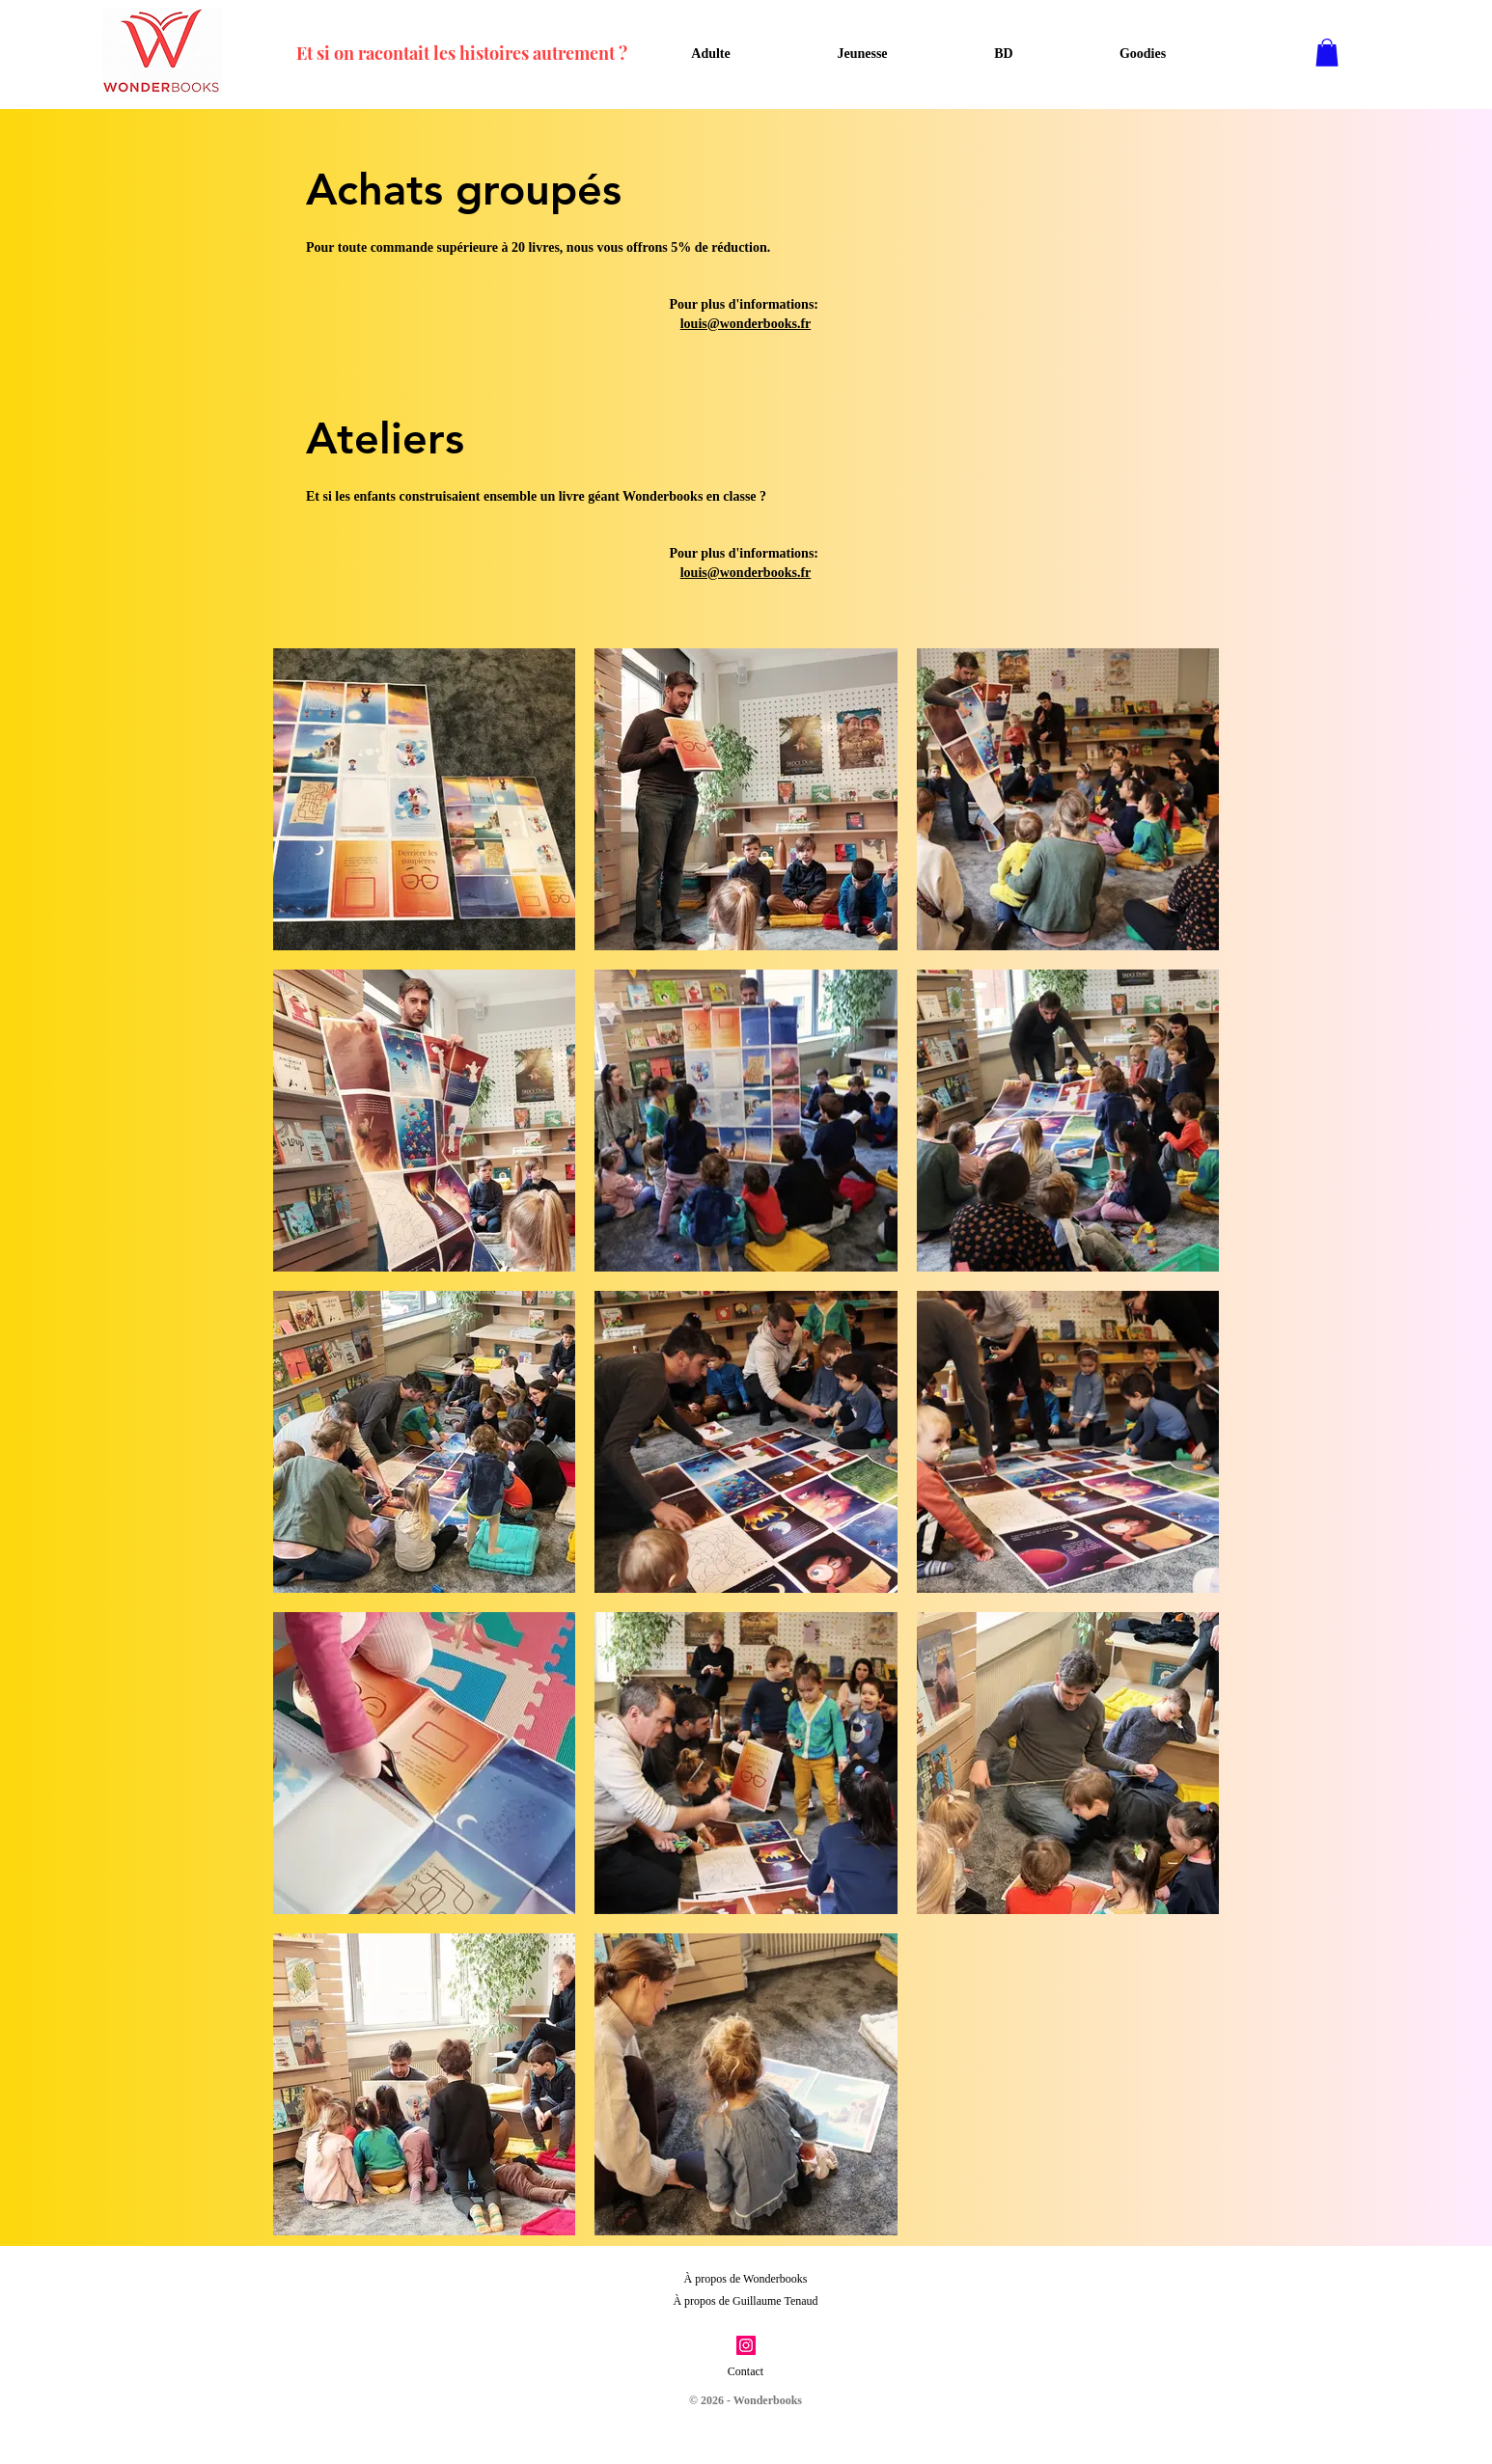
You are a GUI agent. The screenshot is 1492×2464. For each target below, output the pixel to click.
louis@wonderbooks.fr (746, 323)
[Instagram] (746, 2345)
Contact (745, 2371)
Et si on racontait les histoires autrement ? (461, 53)
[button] (1327, 53)
